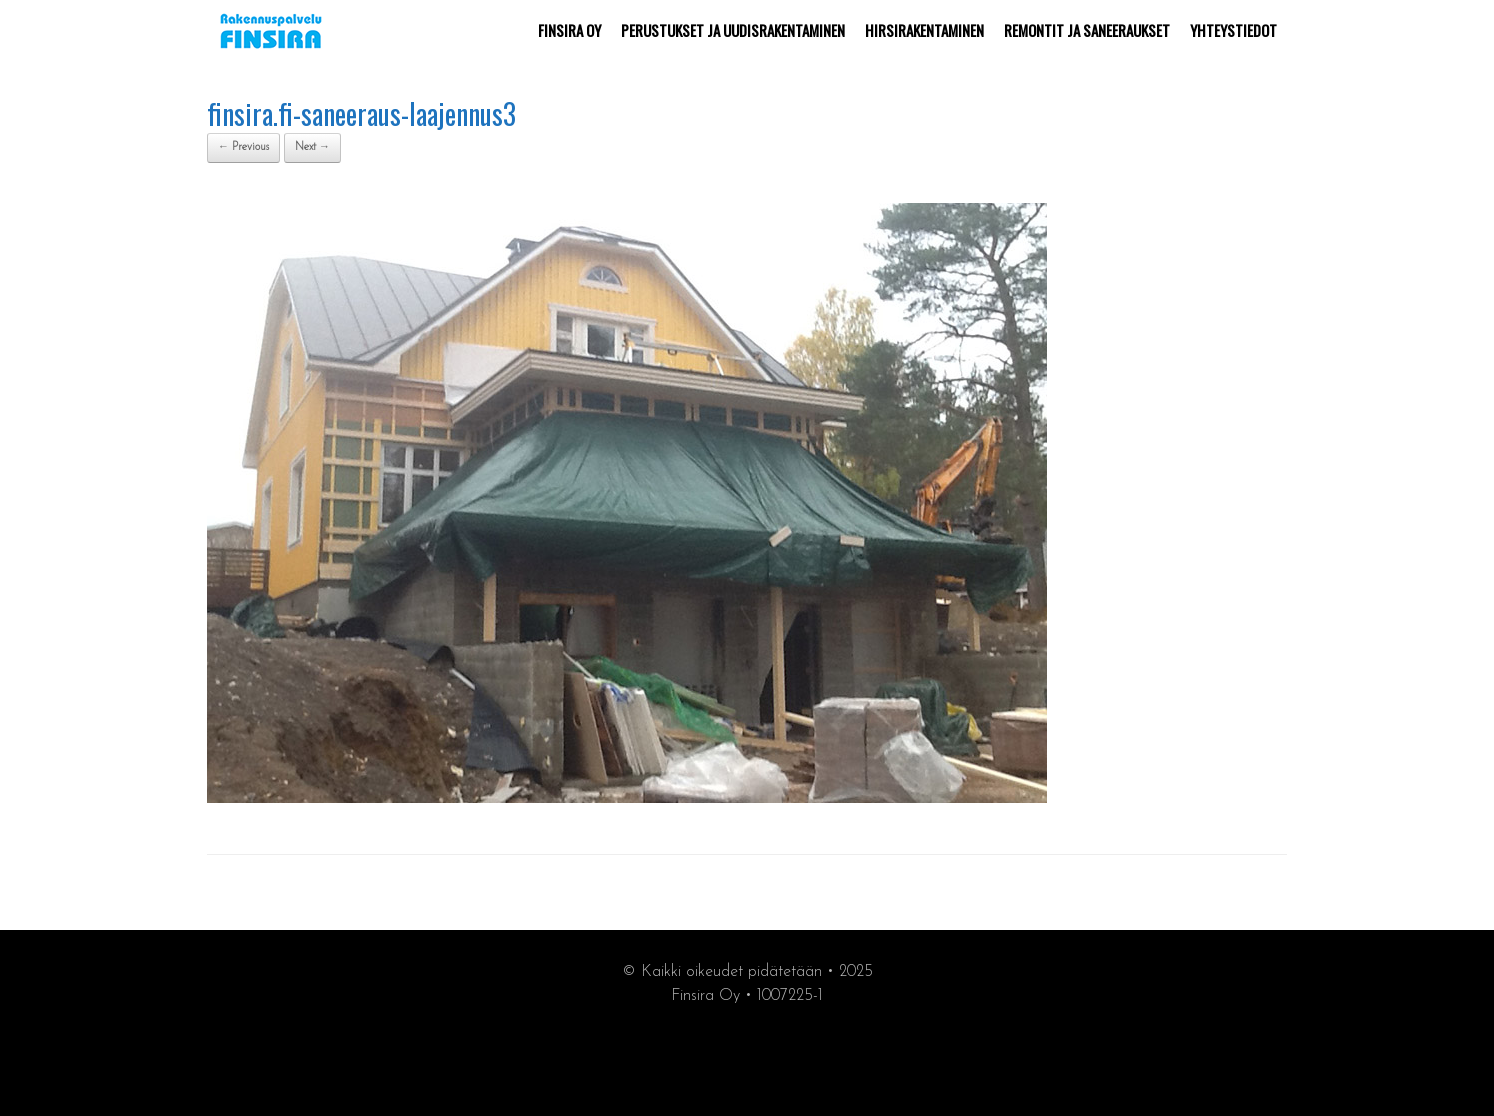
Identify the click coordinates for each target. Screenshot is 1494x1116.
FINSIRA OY (569, 30)
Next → (312, 147)
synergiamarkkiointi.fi (747, 1057)
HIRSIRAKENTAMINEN (924, 30)
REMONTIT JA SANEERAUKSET (1087, 30)
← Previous (243, 147)
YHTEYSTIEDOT (1233, 30)
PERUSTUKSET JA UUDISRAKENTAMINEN (733, 30)
